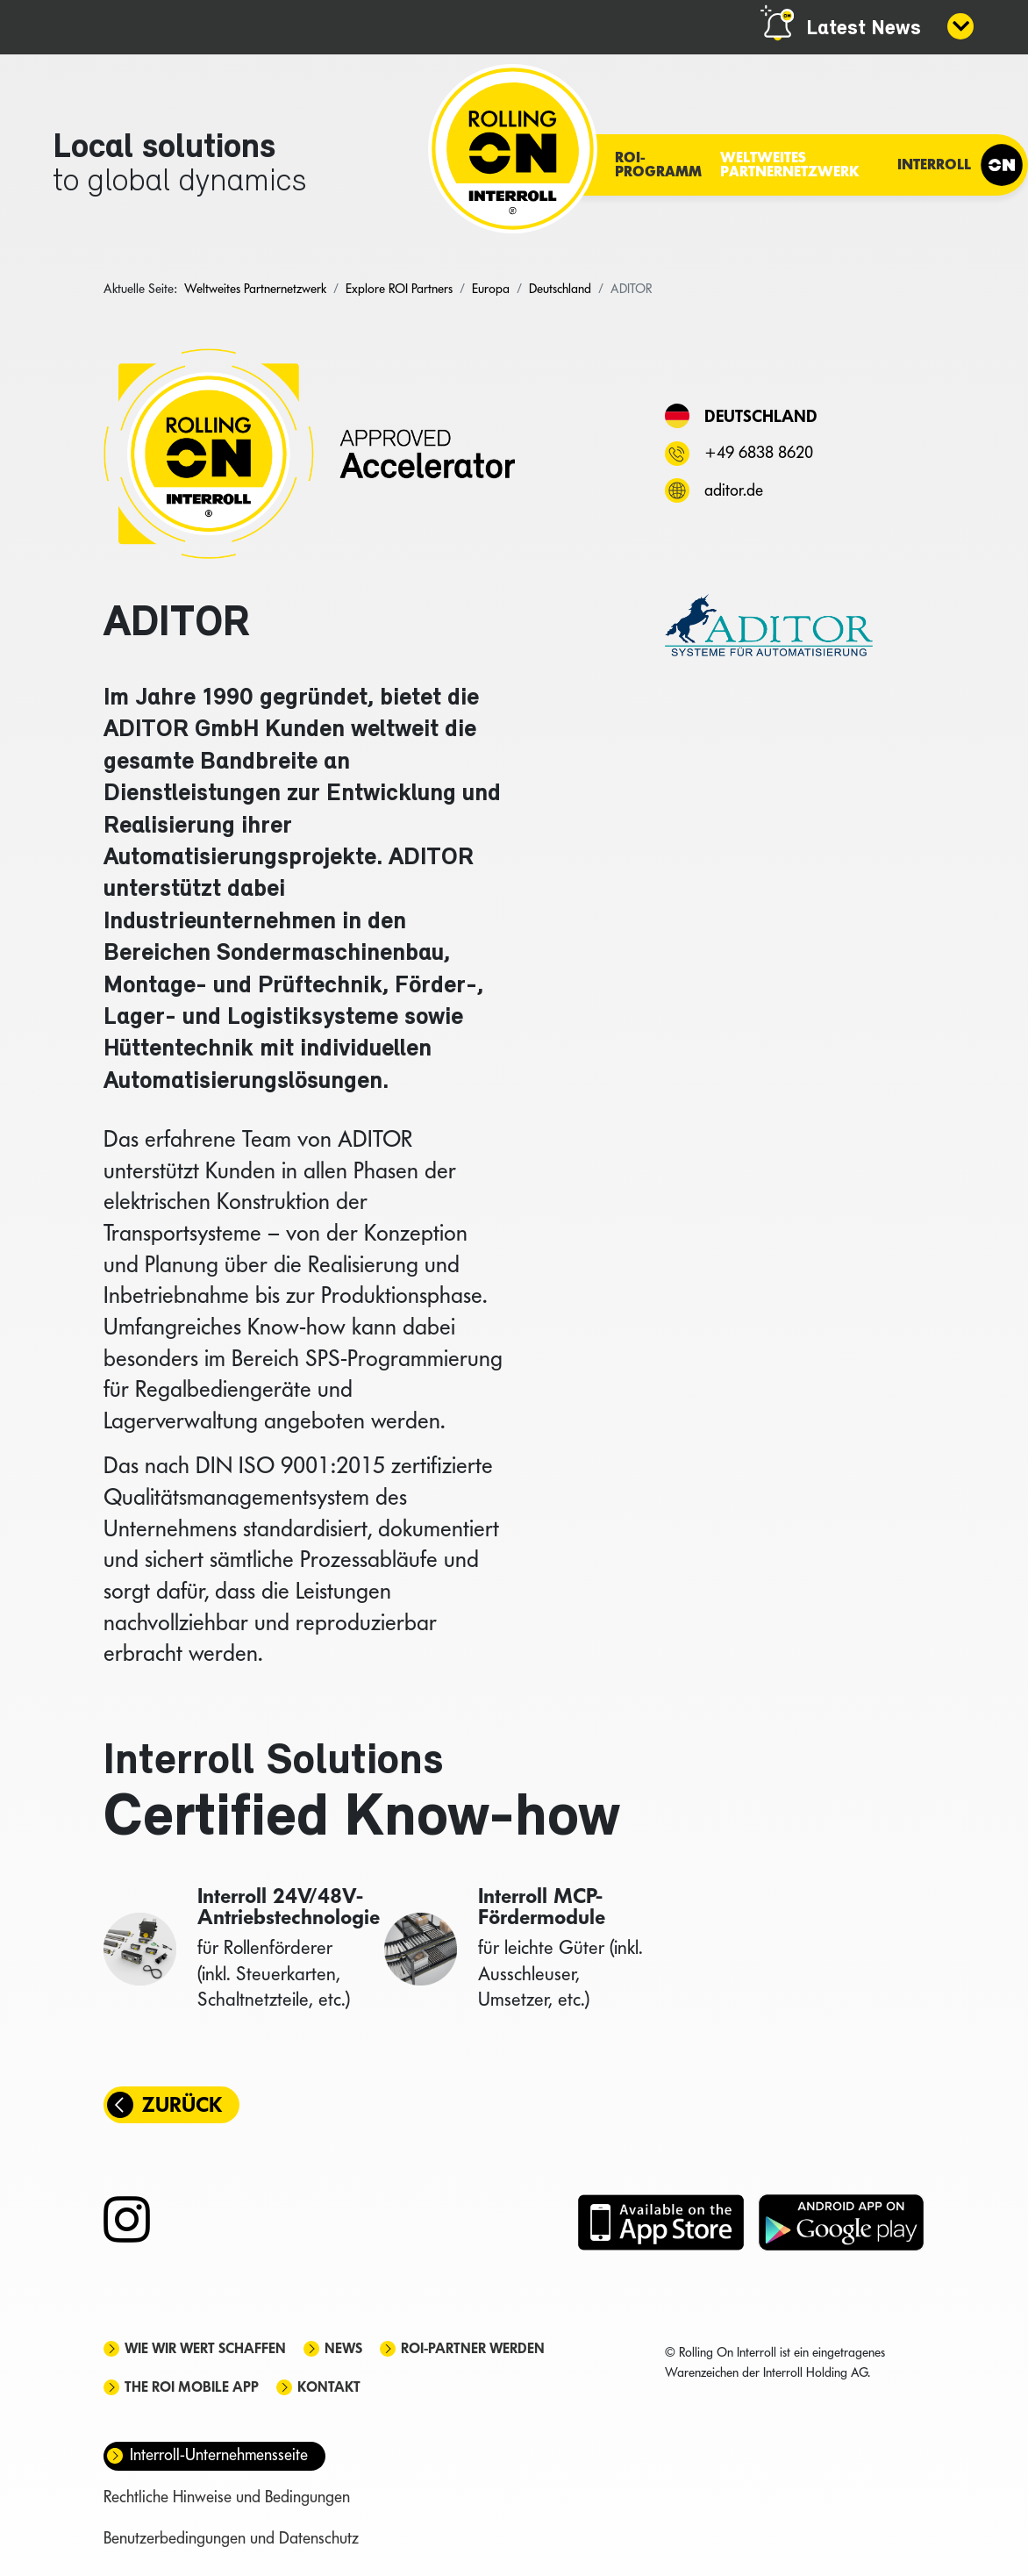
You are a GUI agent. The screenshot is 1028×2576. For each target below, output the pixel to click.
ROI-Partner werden (473, 2348)
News (343, 2348)
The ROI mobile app (192, 2387)
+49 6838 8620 (758, 452)
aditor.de (733, 490)
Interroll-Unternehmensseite (219, 2454)
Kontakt (329, 2387)
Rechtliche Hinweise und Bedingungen (227, 2497)
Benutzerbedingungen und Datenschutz (231, 2538)
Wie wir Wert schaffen (205, 2348)
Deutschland (760, 415)
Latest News (863, 28)
